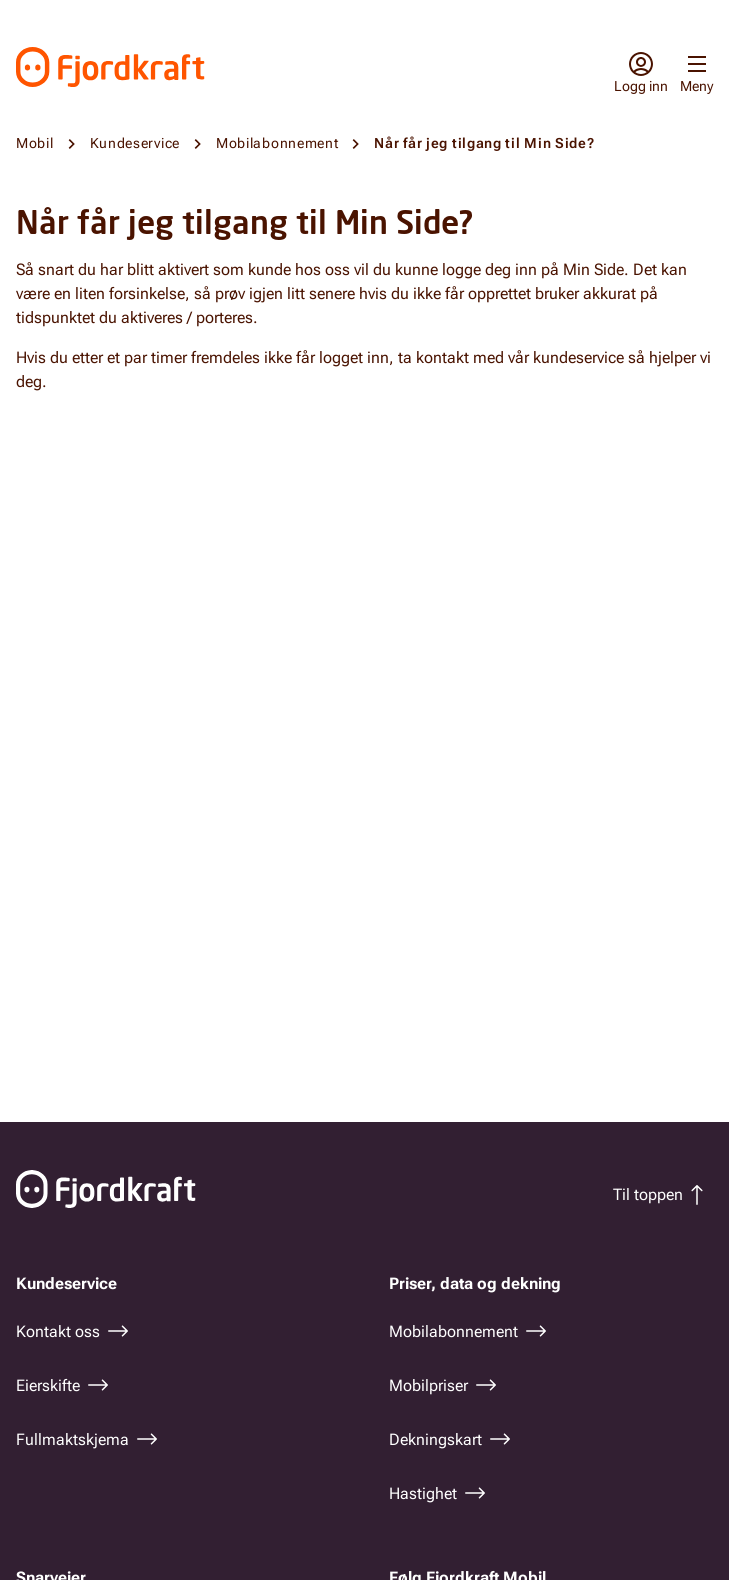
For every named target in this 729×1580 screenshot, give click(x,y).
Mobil (35, 143)
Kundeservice (135, 143)
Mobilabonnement (277, 143)
